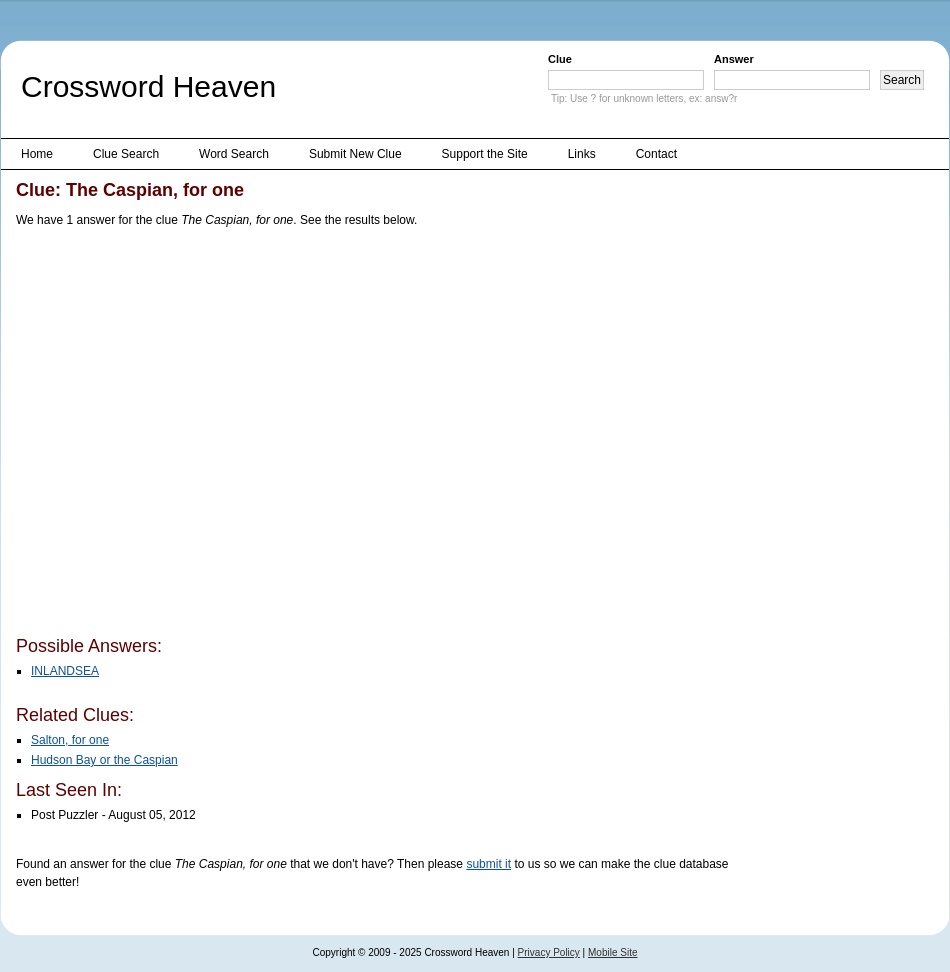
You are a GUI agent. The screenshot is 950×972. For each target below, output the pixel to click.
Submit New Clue (355, 154)
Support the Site (485, 154)
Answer (734, 59)
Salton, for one (70, 740)
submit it (488, 864)
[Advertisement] (187, 435)
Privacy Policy (549, 952)
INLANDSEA (65, 671)
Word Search (234, 154)
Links (582, 154)
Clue (560, 59)
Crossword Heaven (148, 86)
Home (37, 154)
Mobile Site (612, 952)
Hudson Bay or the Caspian (104, 760)
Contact (656, 154)
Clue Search (126, 154)
